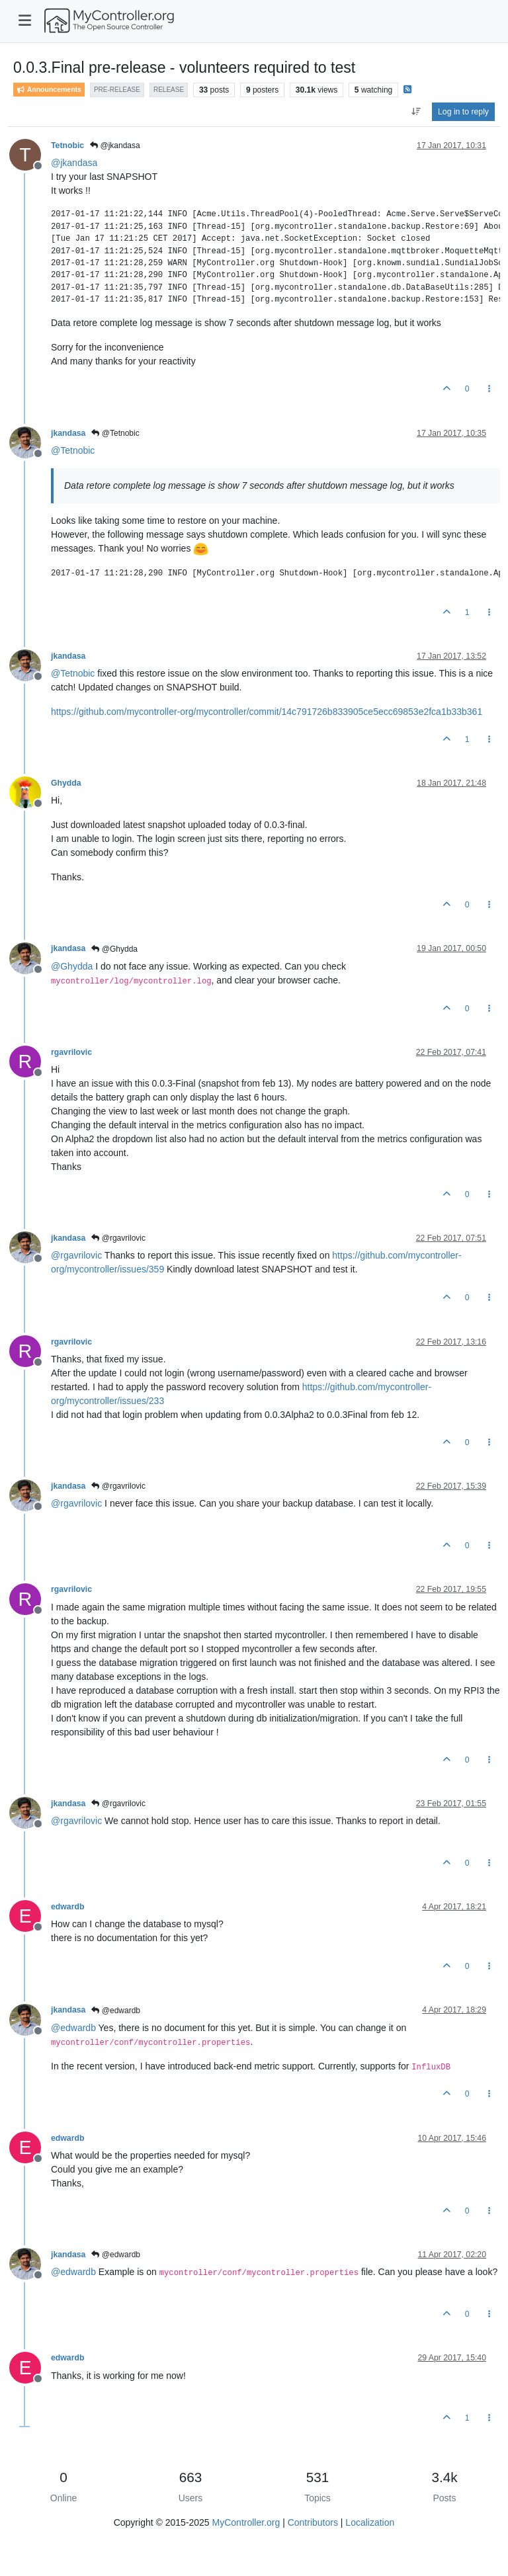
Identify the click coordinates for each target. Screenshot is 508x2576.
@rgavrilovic (118, 1238)
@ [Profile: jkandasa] (74, 162)
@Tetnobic (115, 433)
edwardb (67, 1906)
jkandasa (68, 433)
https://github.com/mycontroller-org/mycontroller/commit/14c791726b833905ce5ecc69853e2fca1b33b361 (266, 711)
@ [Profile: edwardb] (73, 2027)
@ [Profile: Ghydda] (72, 966)
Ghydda (66, 783)
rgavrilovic (71, 1052)
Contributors (313, 2522)
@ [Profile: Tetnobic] (73, 450)
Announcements (49, 89)
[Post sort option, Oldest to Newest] (416, 112)
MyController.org (246, 2522)
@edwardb (115, 2010)
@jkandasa (115, 145)
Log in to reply (463, 111)
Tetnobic (67, 145)
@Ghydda (114, 949)
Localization (369, 2522)
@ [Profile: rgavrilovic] (76, 1255)
